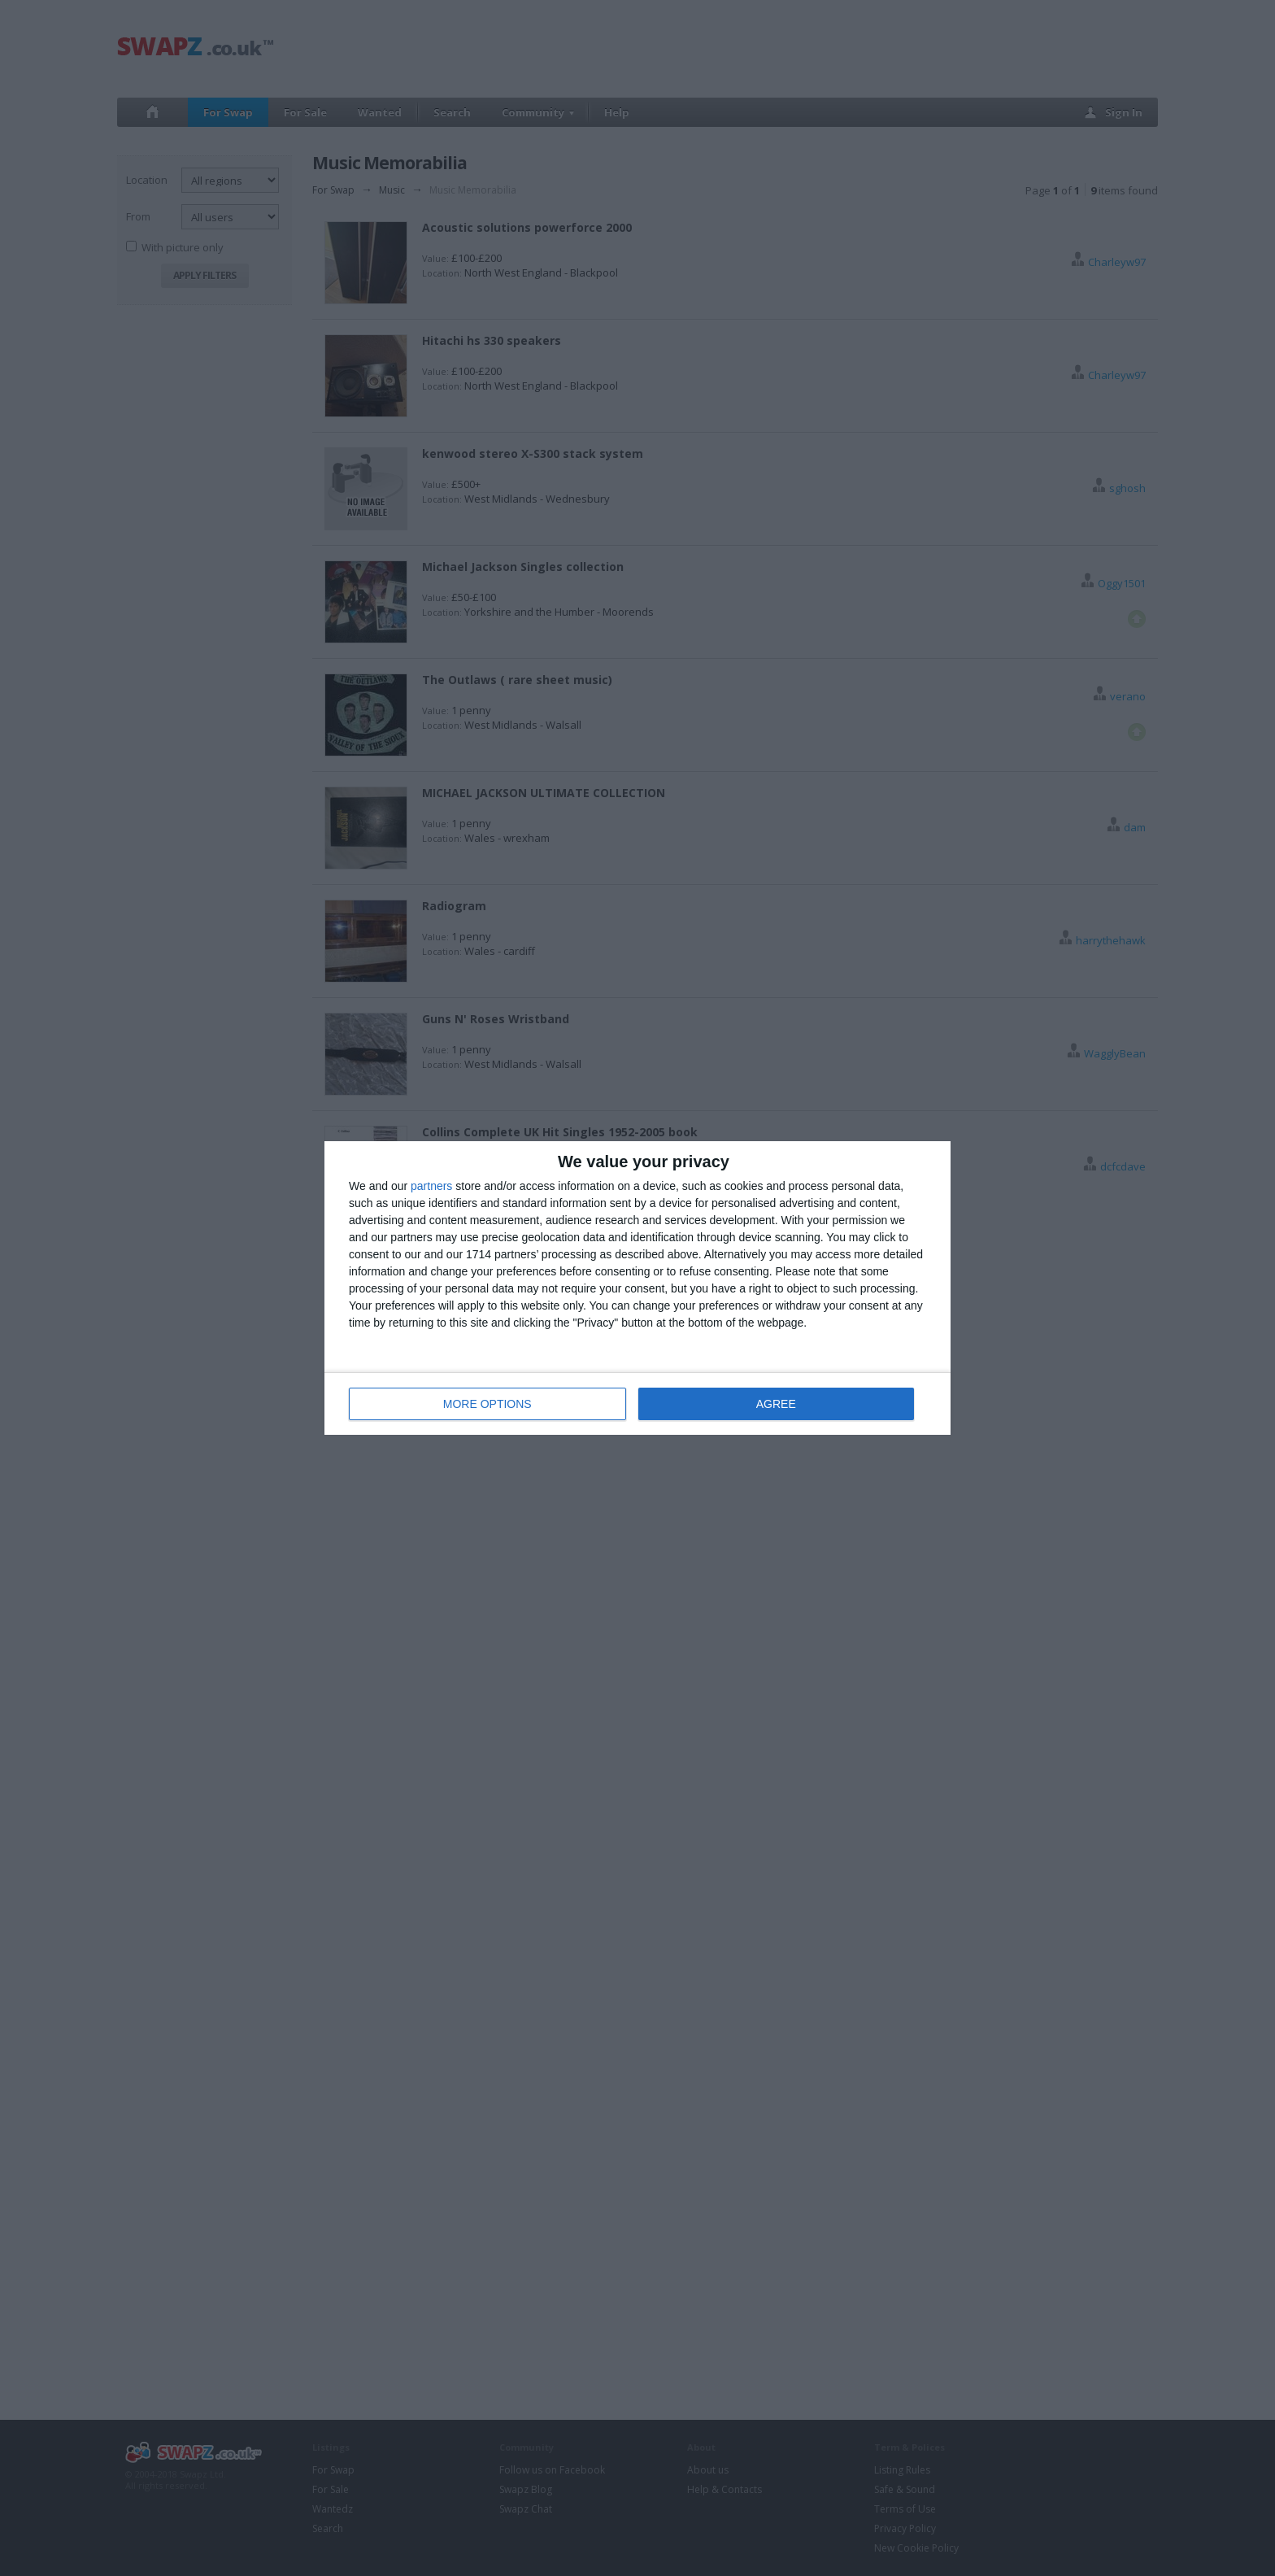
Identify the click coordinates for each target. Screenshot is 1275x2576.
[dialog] (637, 1288)
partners (431, 1186)
